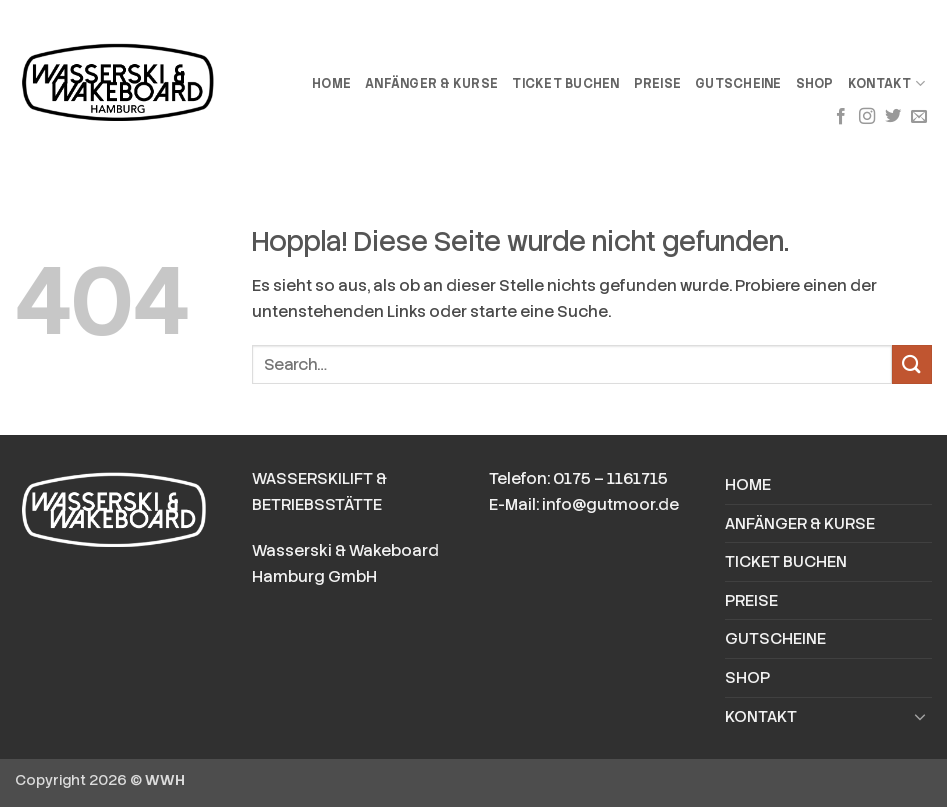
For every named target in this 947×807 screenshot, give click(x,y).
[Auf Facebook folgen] (841, 117)
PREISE (658, 83)
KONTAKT (886, 83)
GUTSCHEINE (738, 83)
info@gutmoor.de (610, 504)
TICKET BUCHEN (565, 83)
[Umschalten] (920, 716)
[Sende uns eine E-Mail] (919, 117)
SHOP (815, 83)
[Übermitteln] (912, 364)
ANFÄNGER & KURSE (431, 83)
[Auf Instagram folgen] (867, 117)
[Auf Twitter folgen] (893, 117)
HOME (331, 83)
